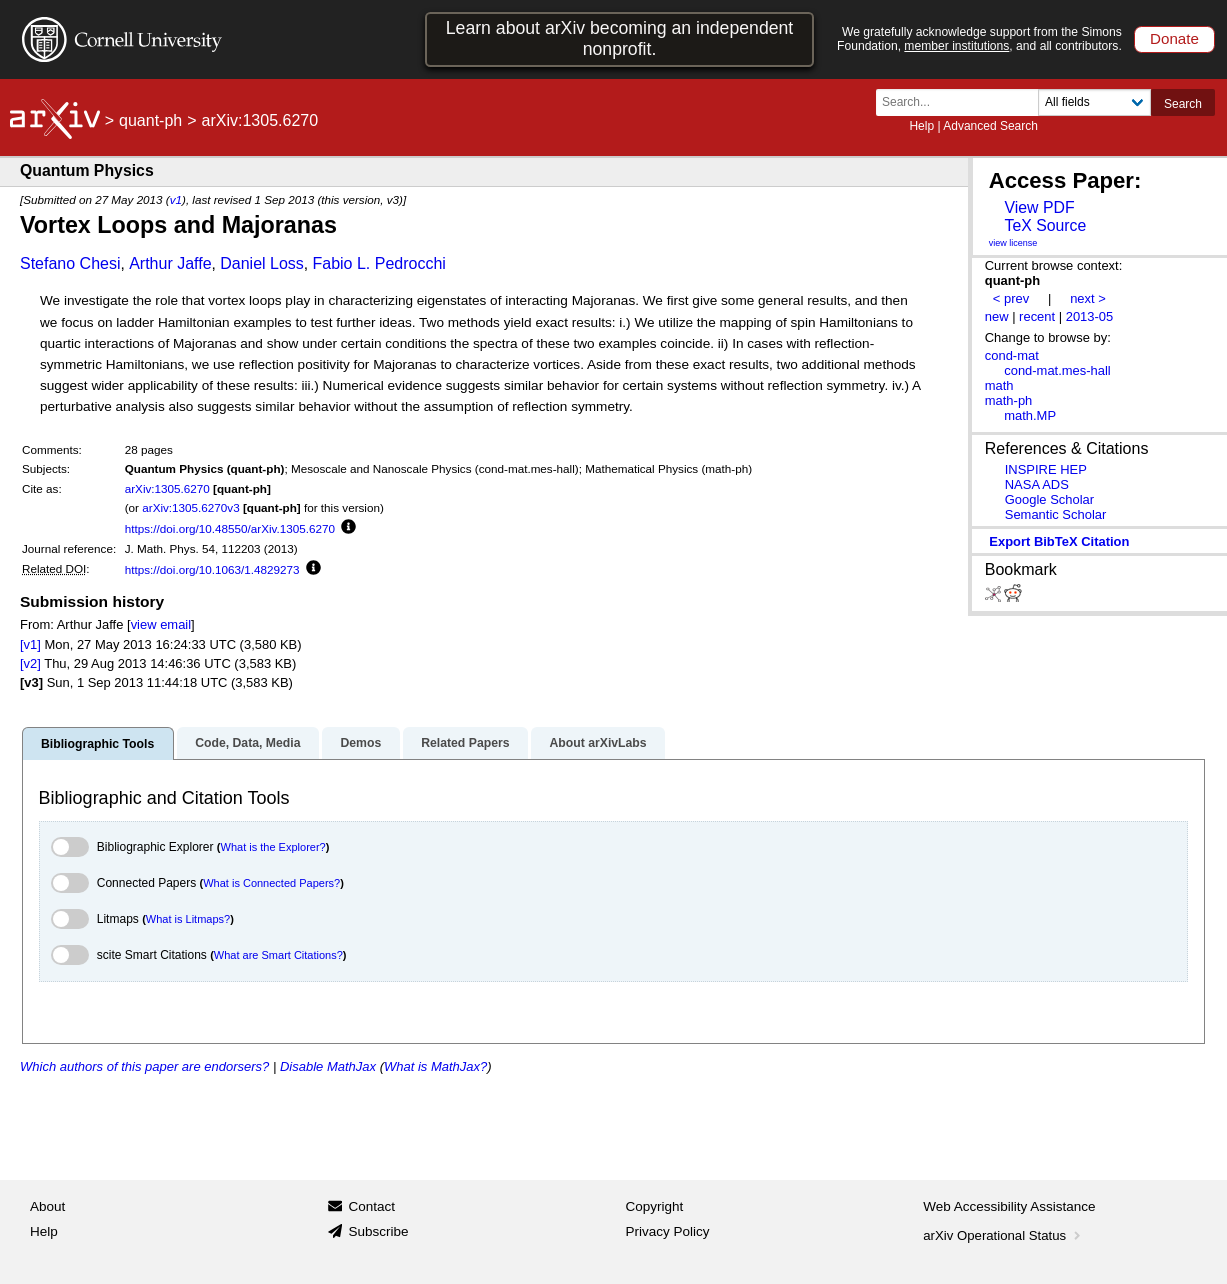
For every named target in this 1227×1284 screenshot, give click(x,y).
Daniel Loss (262, 263)
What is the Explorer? (273, 847)
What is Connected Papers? (271, 883)
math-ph (1009, 400)
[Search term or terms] (963, 102)
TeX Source (1045, 225)
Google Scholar (1049, 499)
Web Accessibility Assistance (1009, 1206)
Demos (360, 743)
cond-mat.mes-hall (1057, 370)
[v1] (30, 644)
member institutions (956, 46)
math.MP (1030, 415)
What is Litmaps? (188, 919)
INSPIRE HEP (1046, 469)
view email (161, 624)
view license (1013, 243)
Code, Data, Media (247, 743)
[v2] (30, 663)
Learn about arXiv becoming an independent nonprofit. (620, 38)
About (47, 1206)
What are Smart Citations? (278, 955)
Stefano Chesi (70, 263)
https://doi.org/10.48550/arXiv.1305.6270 (230, 528)
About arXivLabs (597, 743)
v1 (176, 199)
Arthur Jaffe (170, 263)
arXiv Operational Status (1003, 1235)
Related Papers (465, 743)
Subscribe (378, 1231)
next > (1088, 298)
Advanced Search (990, 126)
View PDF (1039, 207)
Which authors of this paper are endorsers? (144, 1066)
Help (921, 126)
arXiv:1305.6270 (167, 488)
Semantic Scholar (1056, 514)
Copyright (655, 1206)
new (997, 316)
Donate (1174, 38)
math (999, 385)
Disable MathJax (328, 1066)
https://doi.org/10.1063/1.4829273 (212, 569)
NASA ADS (1037, 484)
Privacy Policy (668, 1231)
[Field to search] (1094, 102)
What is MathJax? (435, 1066)
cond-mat (1012, 355)
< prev (1011, 298)
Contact (371, 1206)
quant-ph (150, 120)
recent (1037, 316)
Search (1183, 104)
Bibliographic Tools (97, 744)
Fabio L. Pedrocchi (378, 263)
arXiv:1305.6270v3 (190, 507)
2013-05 (1090, 316)
